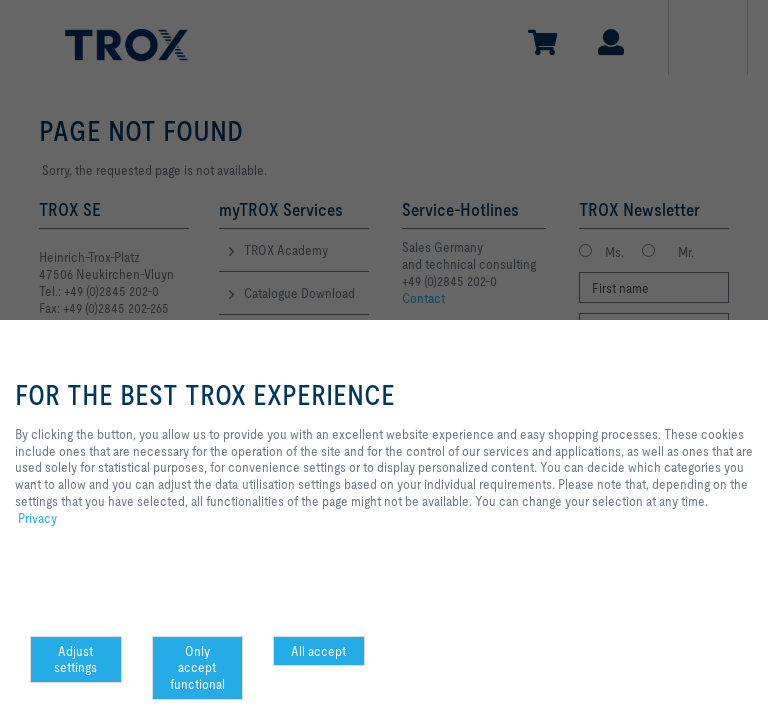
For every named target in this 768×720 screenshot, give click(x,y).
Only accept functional (197, 668)
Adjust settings (75, 659)
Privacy (37, 518)
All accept (318, 651)
